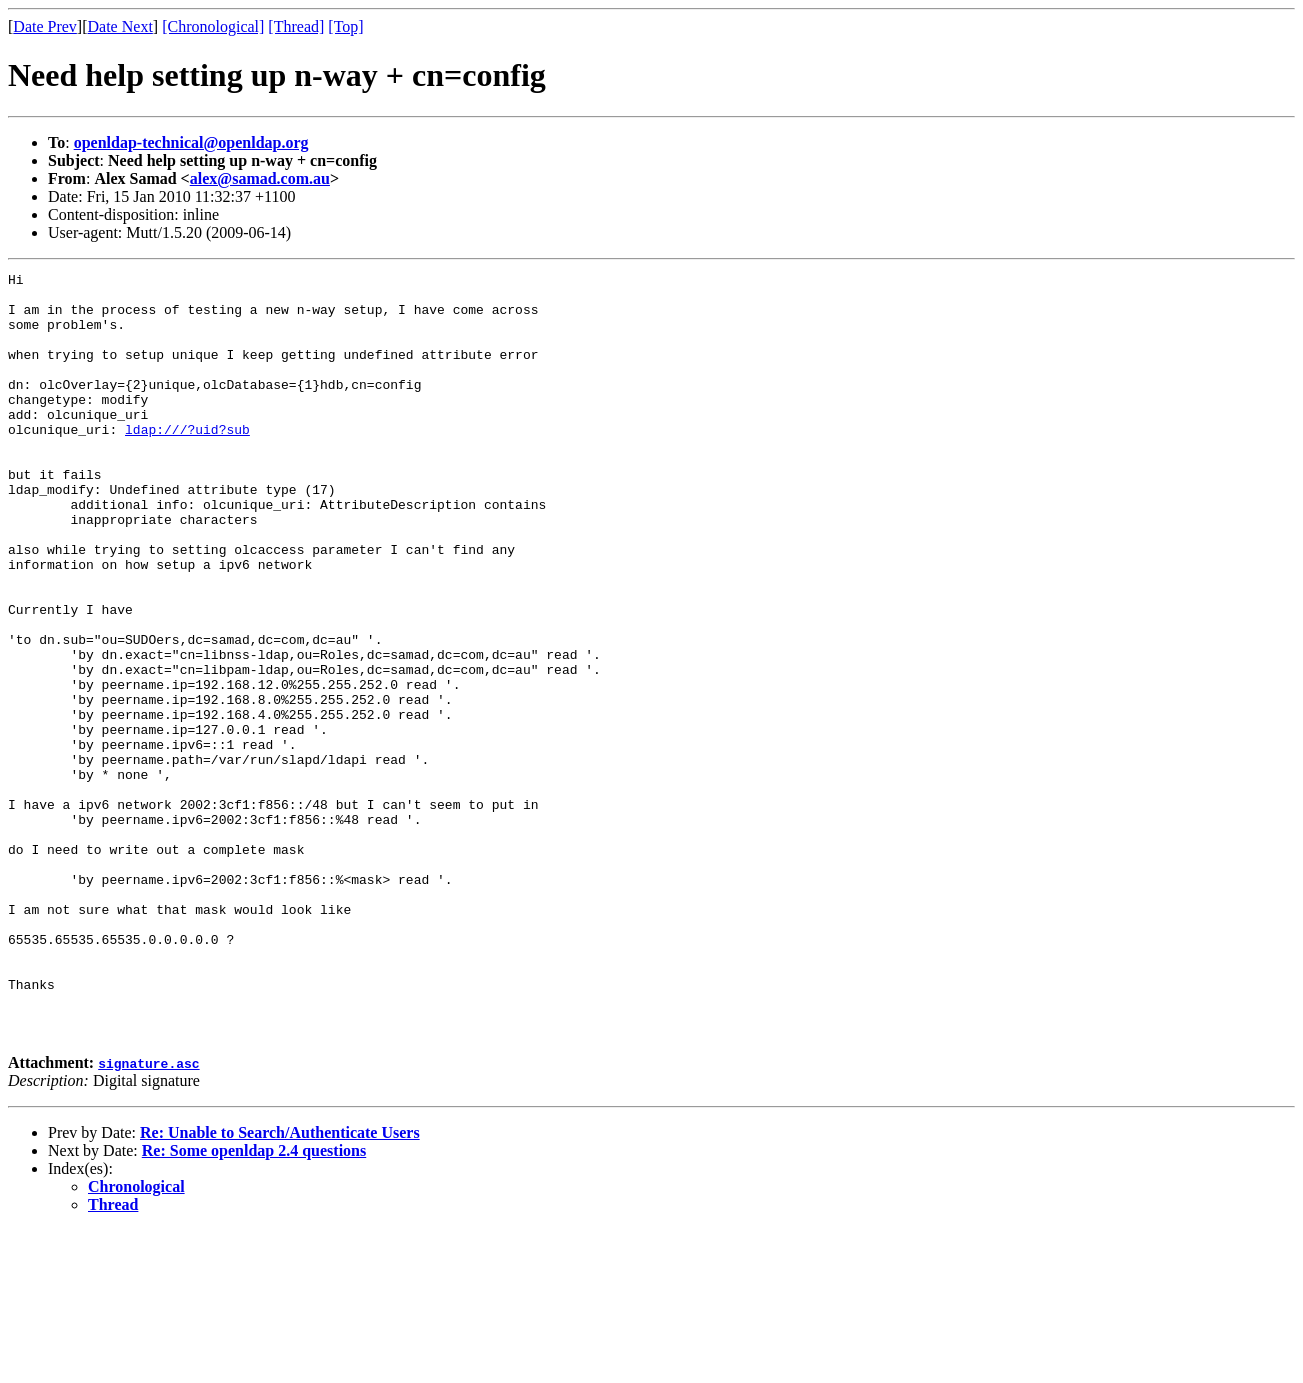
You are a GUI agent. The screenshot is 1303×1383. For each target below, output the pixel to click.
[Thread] (296, 26)
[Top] (345, 26)
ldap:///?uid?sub (187, 462)
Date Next (120, 26)
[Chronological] (213, 26)
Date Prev (45, 26)
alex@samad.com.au (260, 178)
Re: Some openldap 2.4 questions (254, 1303)
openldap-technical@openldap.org (191, 142)
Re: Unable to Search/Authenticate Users (280, 1285)
